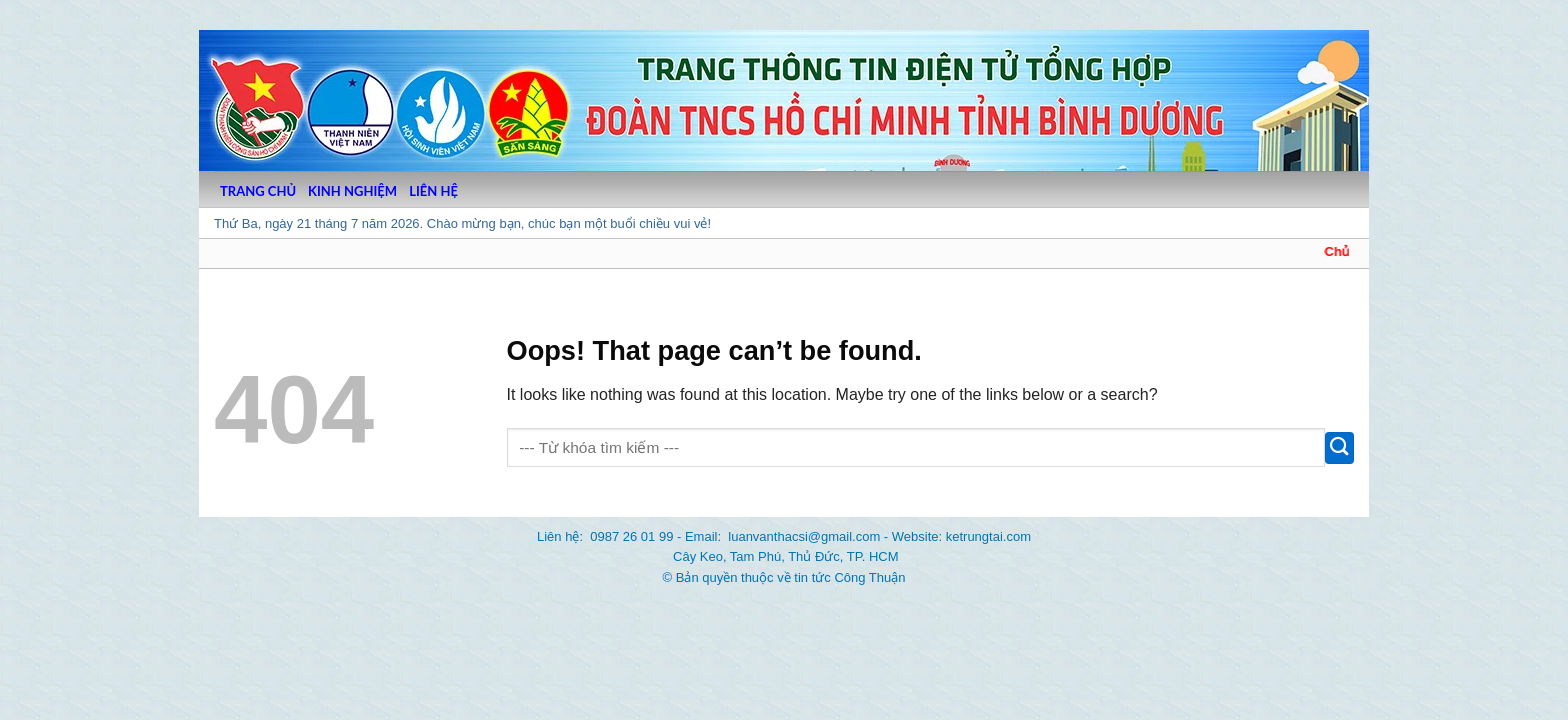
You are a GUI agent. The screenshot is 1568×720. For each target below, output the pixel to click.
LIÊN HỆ (433, 191)
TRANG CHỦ (258, 191)
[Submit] (1339, 448)
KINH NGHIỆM (352, 191)
